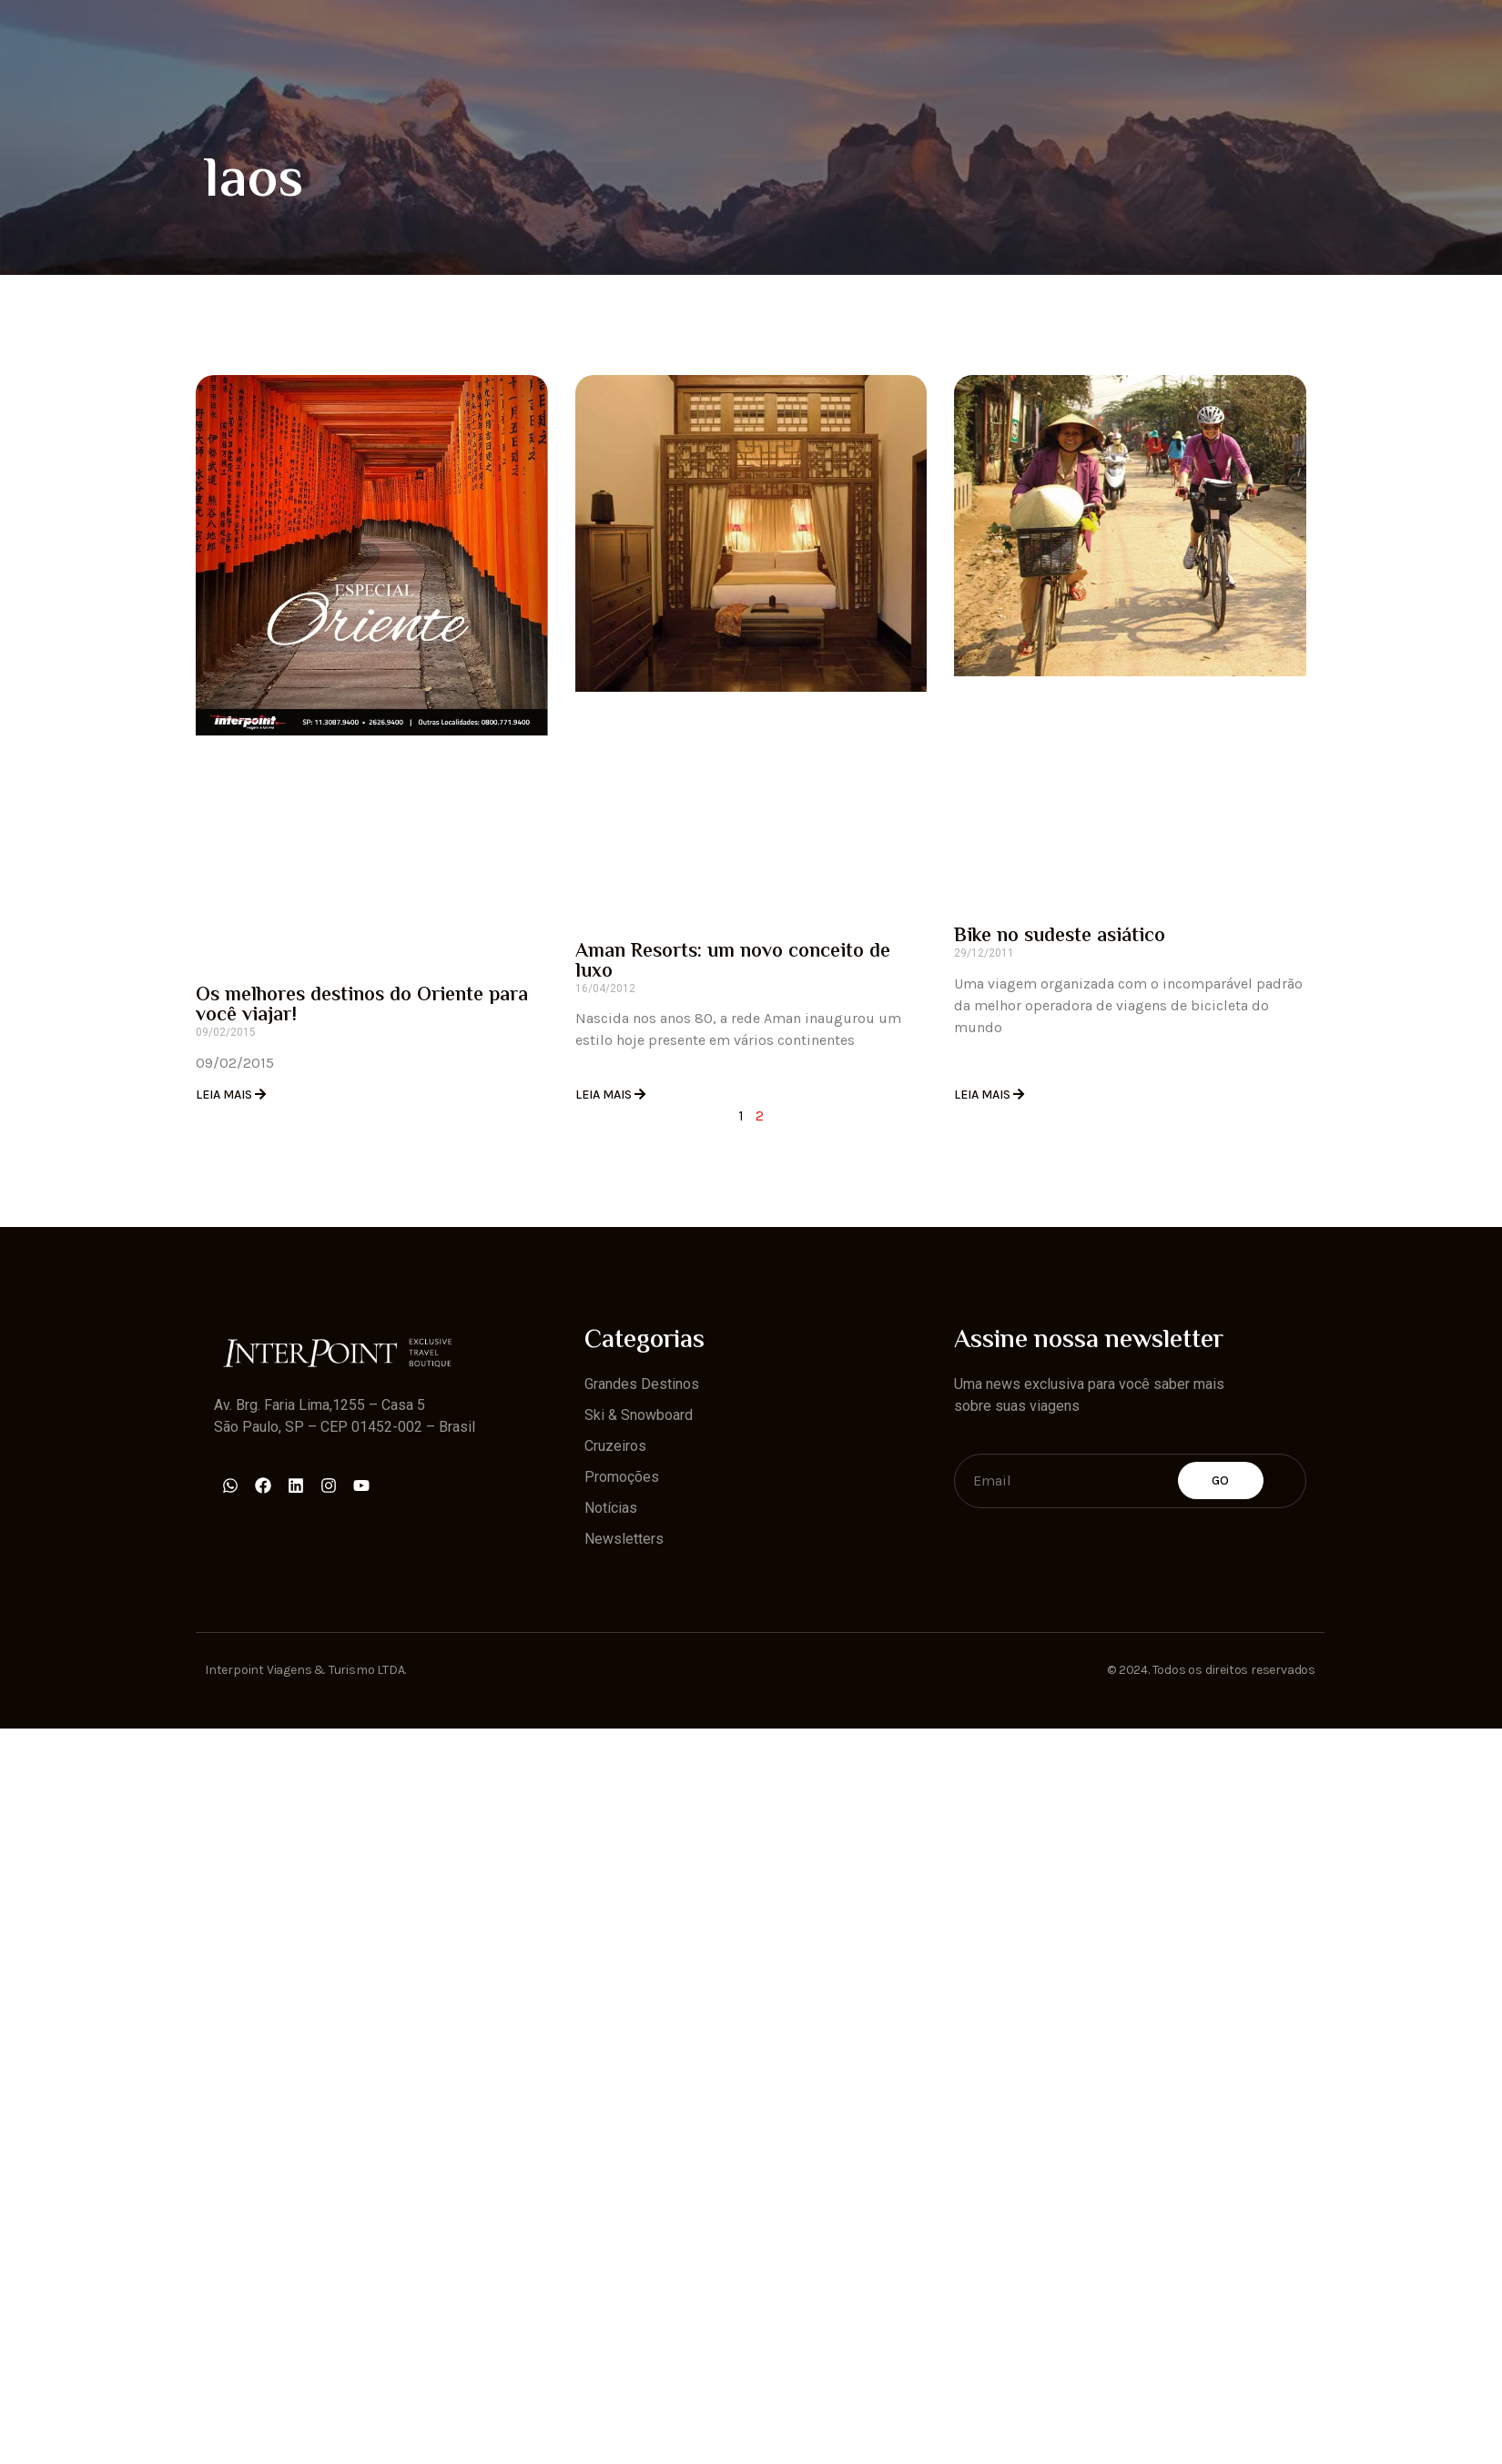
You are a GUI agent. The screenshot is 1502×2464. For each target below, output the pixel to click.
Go (1221, 1480)
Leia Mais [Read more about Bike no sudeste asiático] (983, 1094)
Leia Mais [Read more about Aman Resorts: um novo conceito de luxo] (604, 1094)
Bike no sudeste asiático (1059, 936)
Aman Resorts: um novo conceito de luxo (732, 962)
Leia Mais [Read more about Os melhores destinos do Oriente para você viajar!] (225, 1094)
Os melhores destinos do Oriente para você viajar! (362, 1005)
